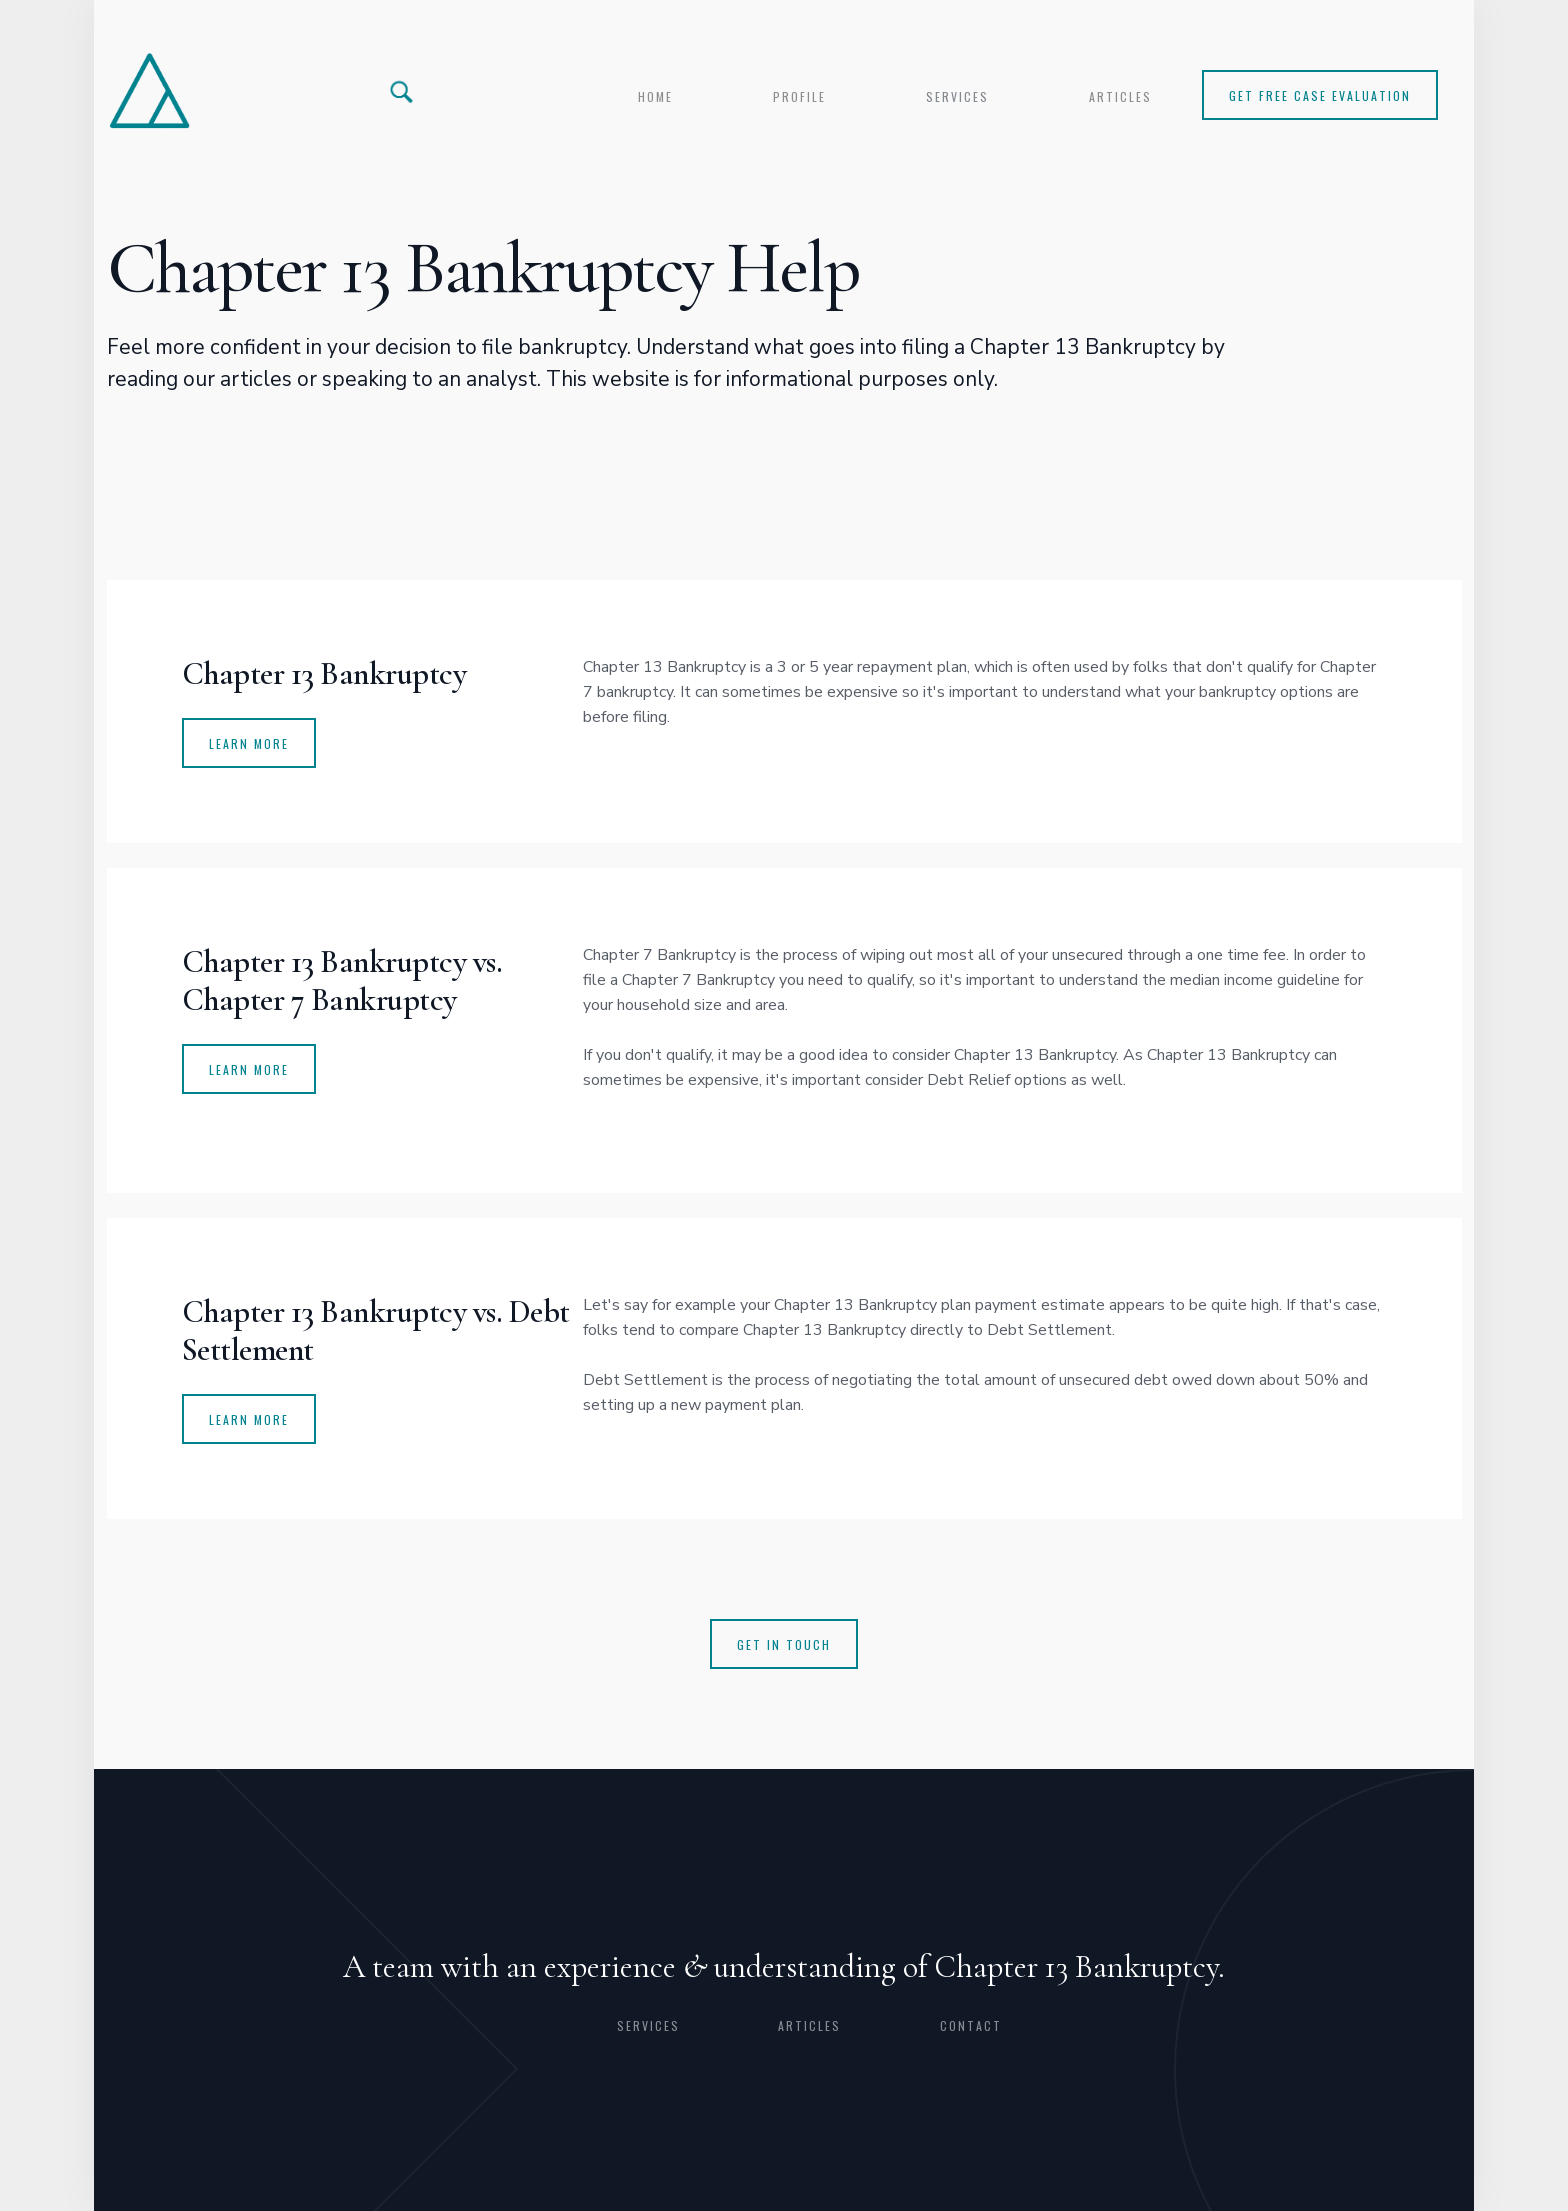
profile (799, 96)
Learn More (249, 743)
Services (648, 2025)
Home (655, 96)
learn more (249, 1069)
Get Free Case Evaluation (1320, 95)
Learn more (249, 1419)
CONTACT (971, 2025)
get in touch (784, 1644)
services (957, 96)
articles (1120, 96)
